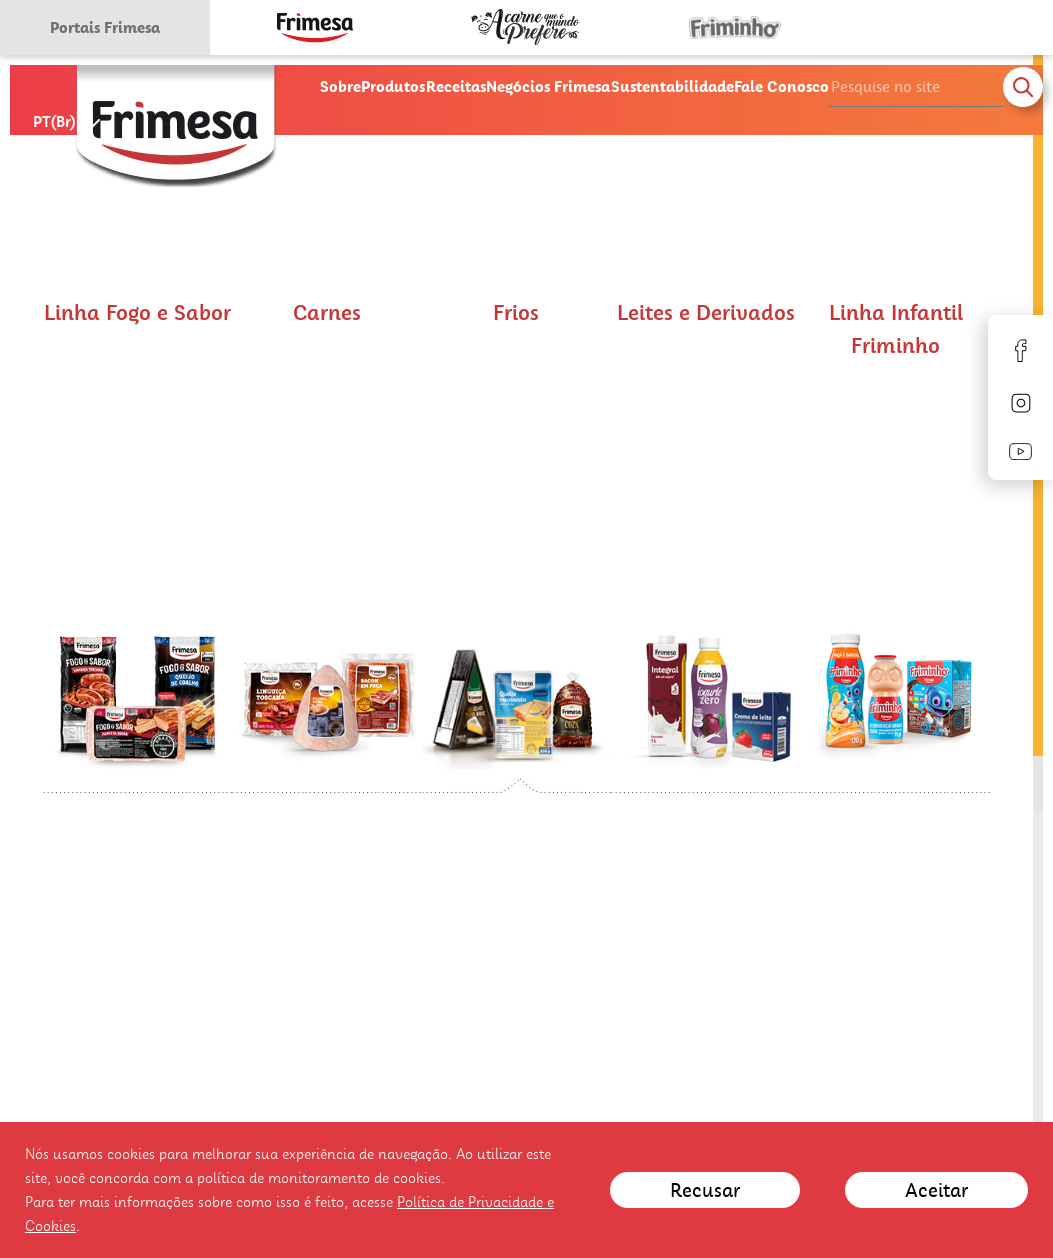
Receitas (456, 86)
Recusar (705, 1190)
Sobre (340, 86)
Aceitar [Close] (936, 1190)
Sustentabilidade (672, 86)
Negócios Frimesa (548, 86)
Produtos (393, 86)
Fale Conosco (781, 86)
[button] (138, 547)
